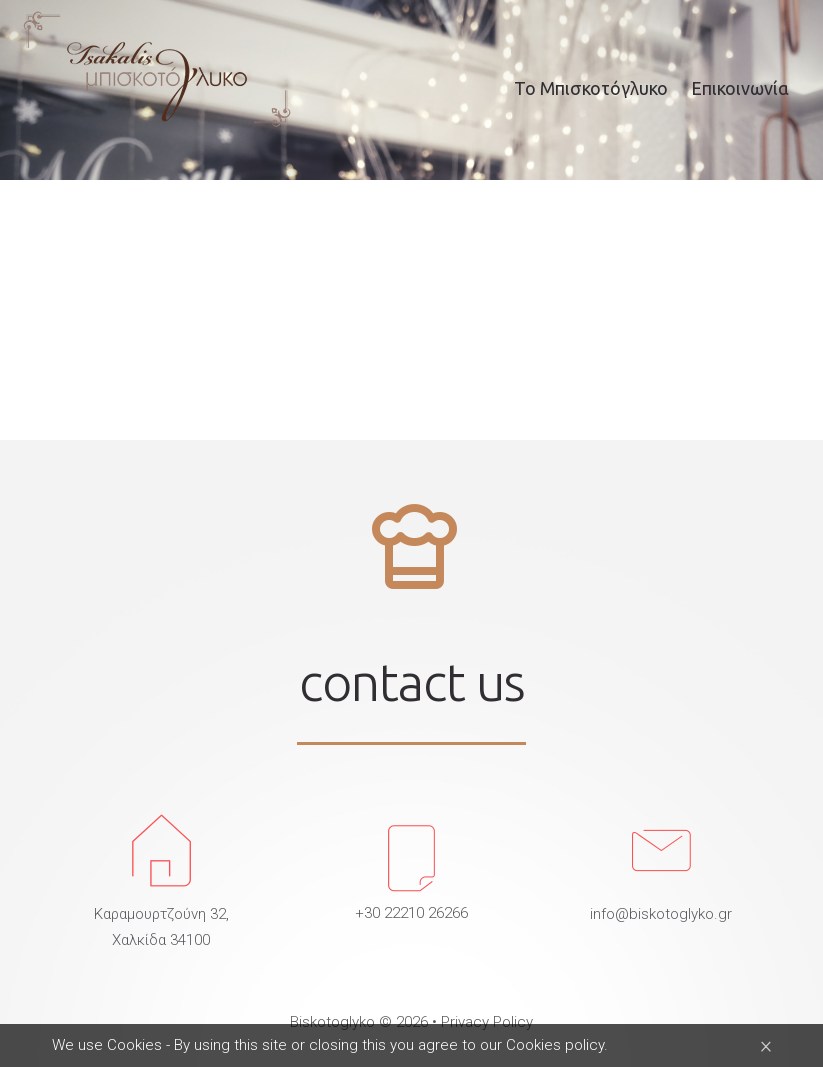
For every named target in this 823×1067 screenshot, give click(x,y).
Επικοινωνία (740, 88)
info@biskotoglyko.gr (661, 914)
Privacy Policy (487, 1022)
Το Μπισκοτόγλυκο (591, 88)
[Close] (766, 1045)
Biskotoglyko (332, 1022)
